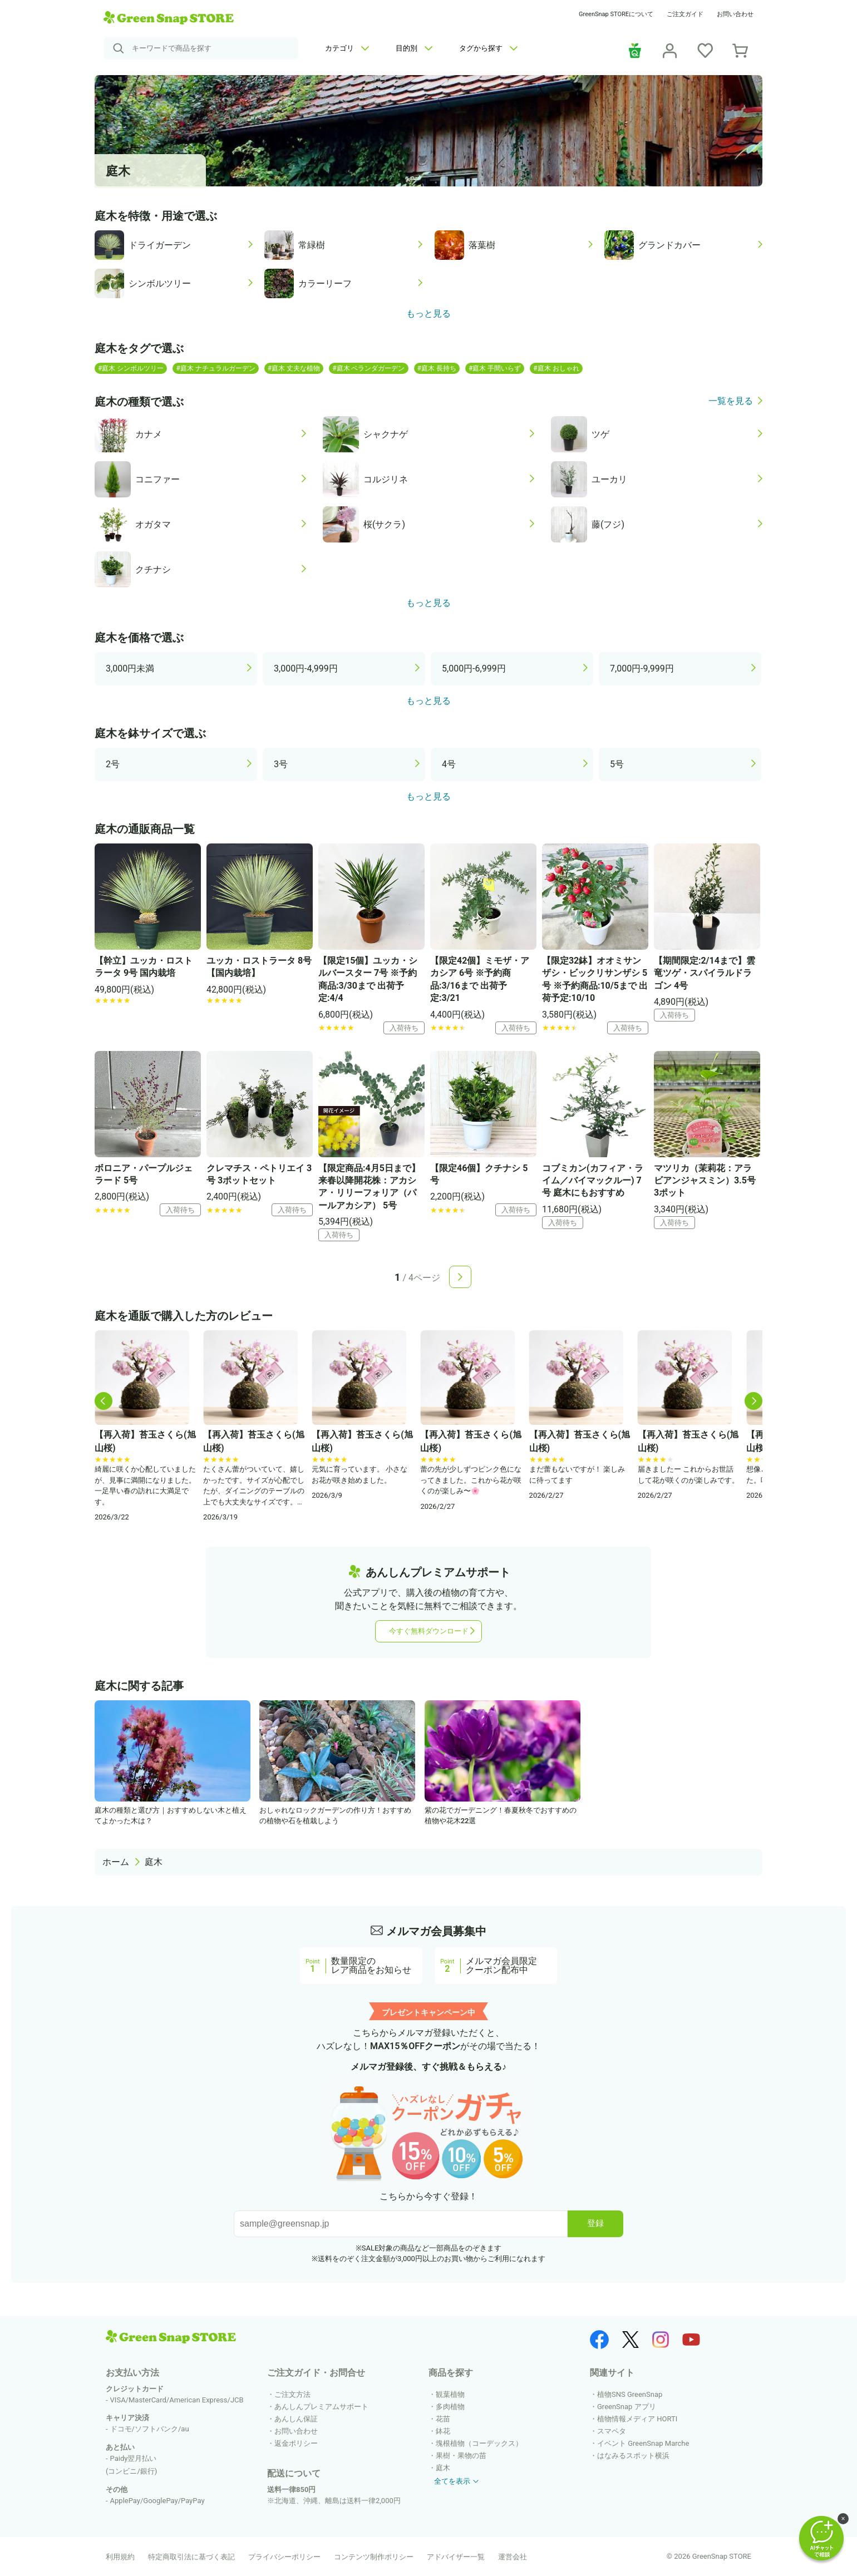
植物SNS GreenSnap (629, 2394)
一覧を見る (730, 401)
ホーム (115, 1862)
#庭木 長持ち (436, 368)
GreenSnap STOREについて (616, 14)
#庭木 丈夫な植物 (294, 368)
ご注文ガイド (685, 14)
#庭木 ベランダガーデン (368, 368)
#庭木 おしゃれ (556, 368)
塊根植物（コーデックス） (479, 2443)
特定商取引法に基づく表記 (191, 2557)
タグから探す (488, 48)
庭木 (153, 1862)
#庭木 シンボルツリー (131, 368)
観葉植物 (450, 2394)
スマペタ (611, 2431)
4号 (449, 764)
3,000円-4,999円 (306, 668)
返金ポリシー (296, 2443)
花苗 (443, 2418)
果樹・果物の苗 (461, 2455)
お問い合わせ (735, 14)
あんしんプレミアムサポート (321, 2406)
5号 (617, 764)
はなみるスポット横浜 (633, 2455)
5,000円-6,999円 (474, 668)
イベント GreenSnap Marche (643, 2443)
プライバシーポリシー (284, 2557)
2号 (113, 764)
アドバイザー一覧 (456, 2557)
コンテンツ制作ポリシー (373, 2557)
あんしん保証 (296, 2418)
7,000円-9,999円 (642, 668)
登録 (595, 2223)
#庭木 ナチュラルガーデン (215, 368)
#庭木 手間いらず (495, 368)
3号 (281, 764)
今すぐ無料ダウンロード (429, 1631)
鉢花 (443, 2431)
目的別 (414, 48)
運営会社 (512, 2557)
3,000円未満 (130, 668)
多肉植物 (450, 2406)
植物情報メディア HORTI (637, 2418)
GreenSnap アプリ (626, 2406)
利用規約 (120, 2557)
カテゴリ (347, 48)
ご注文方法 (292, 2394)
